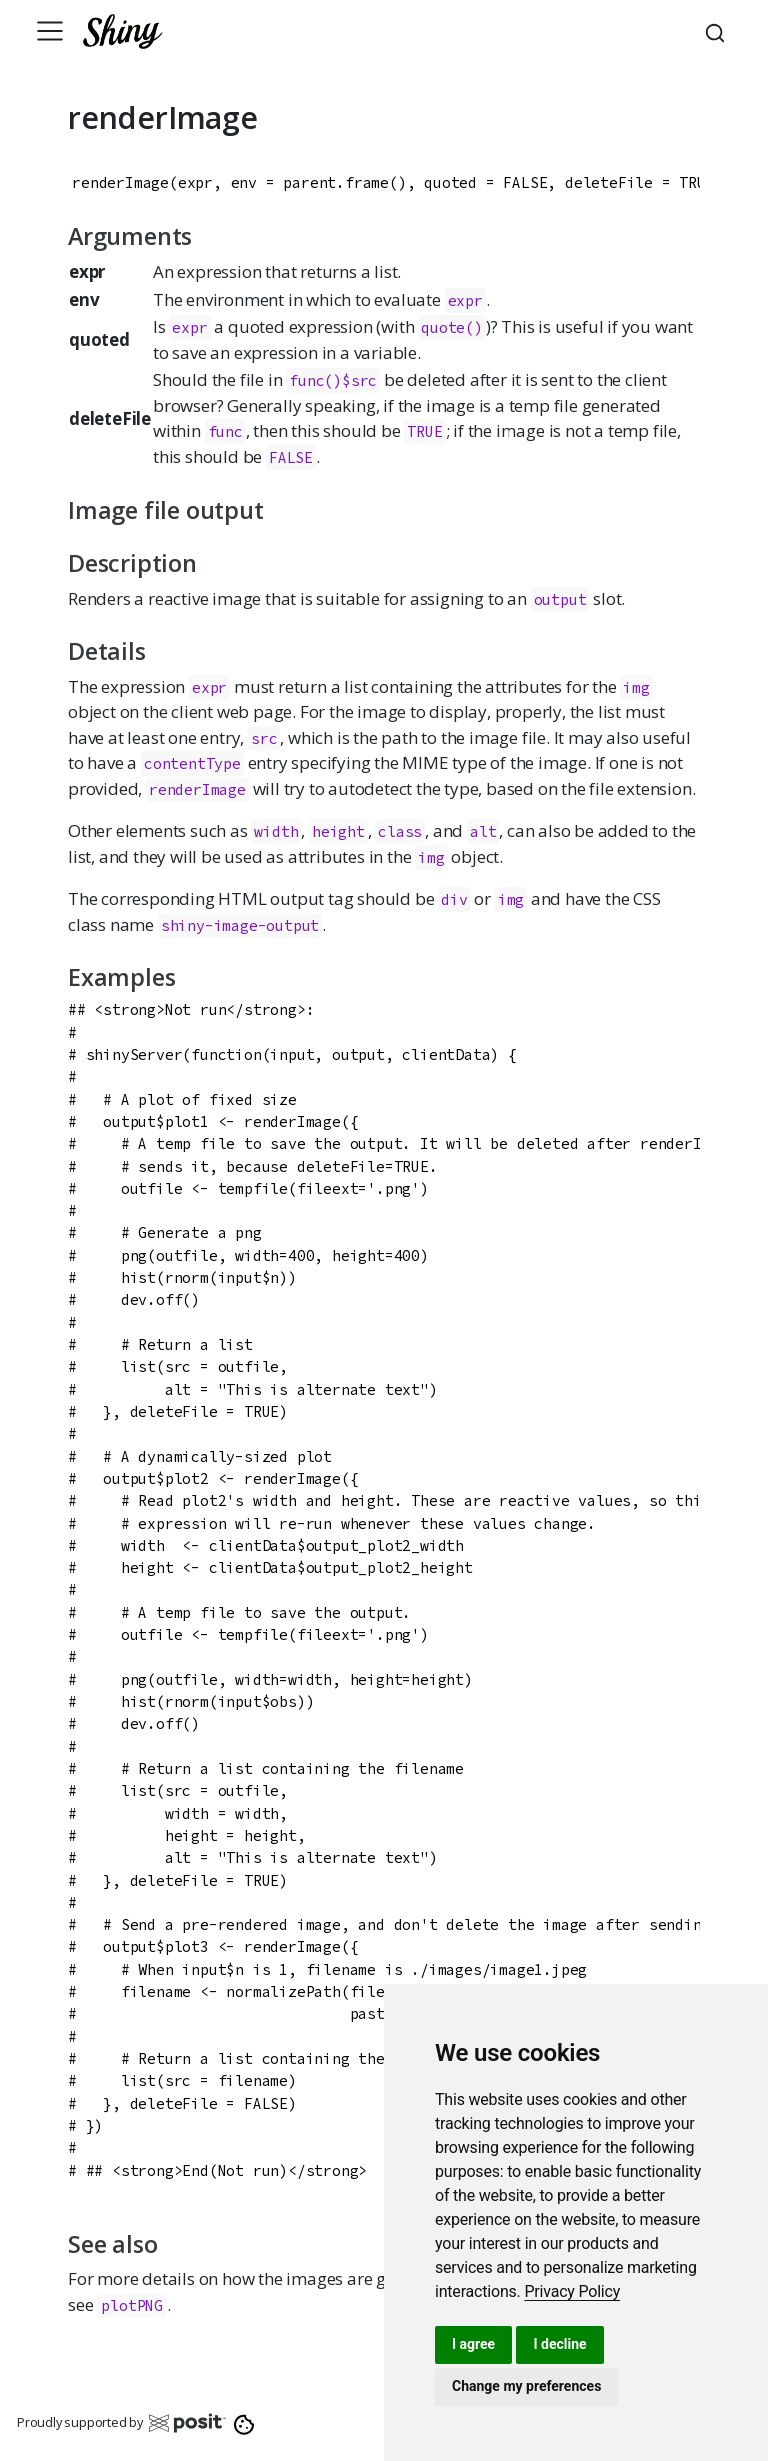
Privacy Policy (572, 2291)
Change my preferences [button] (526, 2386)
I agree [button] (473, 2344)
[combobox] (718, 31)
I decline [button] (559, 2344)
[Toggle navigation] (50, 31)
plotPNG (132, 2305)
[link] (572, 2291)
